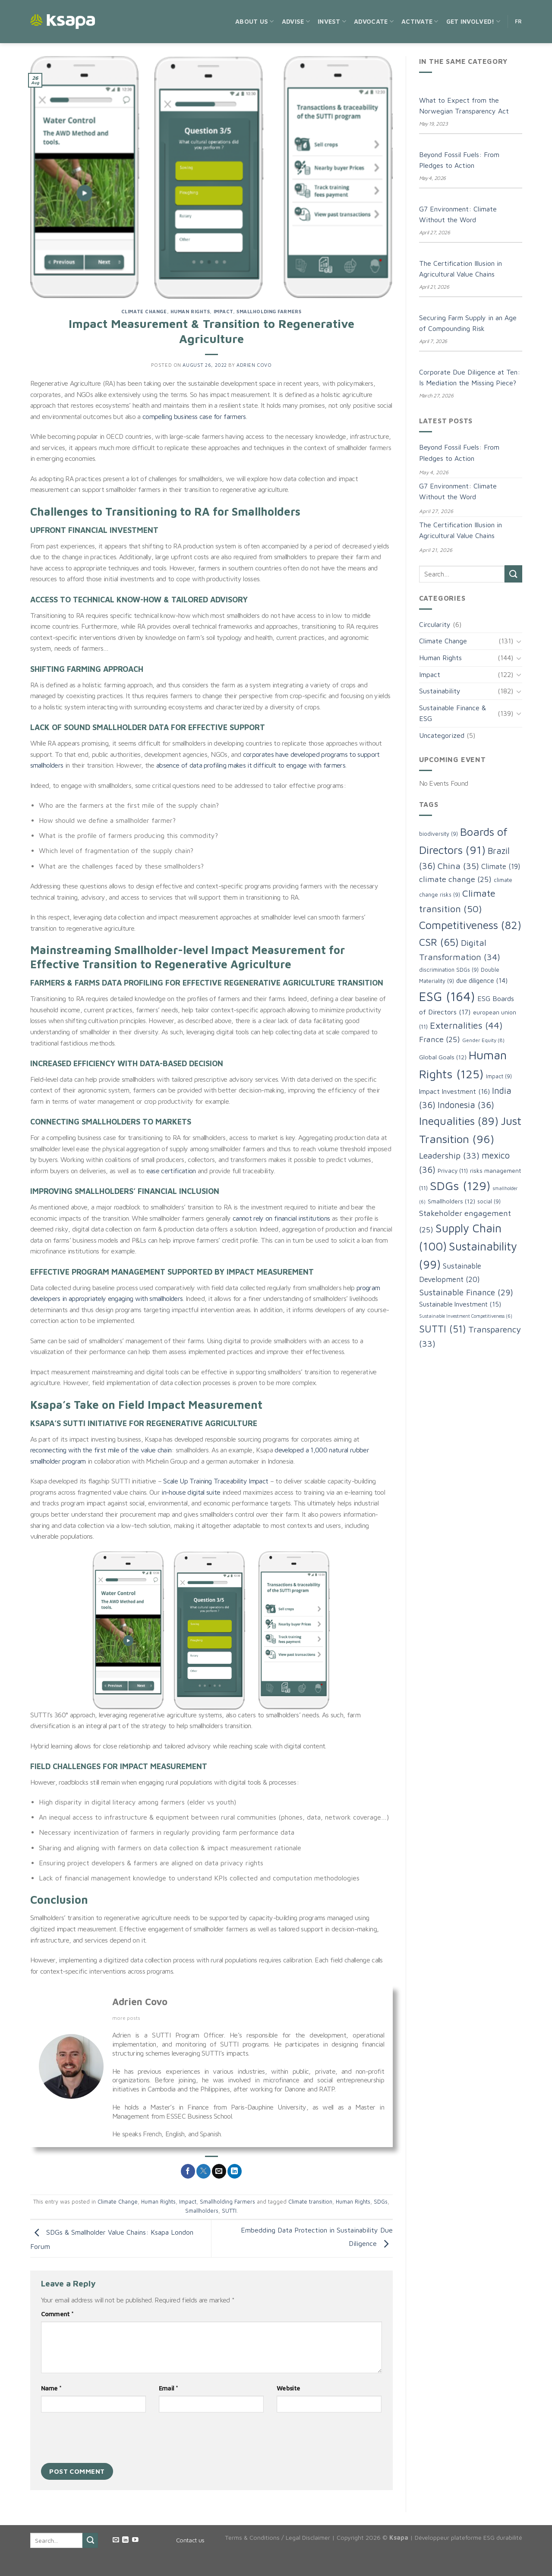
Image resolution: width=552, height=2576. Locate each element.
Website (288, 2388)
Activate (419, 21)
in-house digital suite (190, 1492)
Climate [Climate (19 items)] (500, 866)
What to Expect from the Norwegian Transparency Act (464, 105)
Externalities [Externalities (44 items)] (466, 1025)
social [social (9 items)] (489, 1201)
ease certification (171, 1171)
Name (51, 2388)
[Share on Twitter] (203, 2171)
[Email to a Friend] (219, 2171)
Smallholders (201, 2211)
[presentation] (106, 2439)
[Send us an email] (116, 2540)
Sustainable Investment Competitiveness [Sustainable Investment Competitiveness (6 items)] (465, 1316)
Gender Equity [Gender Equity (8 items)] (483, 1040)
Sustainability (440, 691)
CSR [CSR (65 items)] (439, 942)
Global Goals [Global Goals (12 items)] (443, 1057)
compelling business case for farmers (194, 416)
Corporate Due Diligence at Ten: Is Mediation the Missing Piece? (469, 377)
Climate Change (144, 311)
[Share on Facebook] (188, 2171)
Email (168, 2388)
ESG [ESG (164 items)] (447, 996)
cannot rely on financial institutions (281, 1218)
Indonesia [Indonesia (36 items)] (466, 1104)
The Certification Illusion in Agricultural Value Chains (460, 268)
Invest (332, 21)
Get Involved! (473, 21)
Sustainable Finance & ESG (452, 713)
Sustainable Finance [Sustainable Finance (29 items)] (466, 1292)
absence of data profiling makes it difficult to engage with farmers (250, 765)
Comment (57, 2314)
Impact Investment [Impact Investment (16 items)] (454, 1091)
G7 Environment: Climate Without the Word (458, 214)
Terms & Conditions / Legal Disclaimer (277, 2537)
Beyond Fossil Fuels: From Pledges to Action (459, 160)
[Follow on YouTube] (135, 2540)
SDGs (381, 2201)
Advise (296, 21)
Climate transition (310, 2201)
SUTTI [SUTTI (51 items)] (442, 1329)
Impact (223, 311)
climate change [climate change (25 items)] (455, 879)
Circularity (435, 624)
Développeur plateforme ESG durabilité (468, 2537)
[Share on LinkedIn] (234, 2171)
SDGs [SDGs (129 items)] (460, 1185)
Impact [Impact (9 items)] (499, 1076)
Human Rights (190, 311)
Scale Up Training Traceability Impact (215, 1481)
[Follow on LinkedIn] (125, 2540)
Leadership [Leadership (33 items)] (449, 1155)
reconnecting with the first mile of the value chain (101, 1450)
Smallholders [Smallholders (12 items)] (451, 1201)
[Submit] (513, 573)
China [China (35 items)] (458, 865)
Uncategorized (441, 735)
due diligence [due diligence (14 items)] (482, 980)
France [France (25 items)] (439, 1039)
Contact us (190, 2540)
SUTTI (229, 2211)
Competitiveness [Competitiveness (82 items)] (470, 925)
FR (518, 21)
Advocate (374, 21)
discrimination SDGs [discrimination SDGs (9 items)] (449, 970)
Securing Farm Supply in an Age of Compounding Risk (468, 323)
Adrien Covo (254, 365)
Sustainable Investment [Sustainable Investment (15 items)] (460, 1304)
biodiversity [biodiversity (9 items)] (438, 834)
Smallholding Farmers (269, 311)
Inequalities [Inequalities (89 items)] (458, 1120)
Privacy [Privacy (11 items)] (453, 1170)
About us (254, 21)
